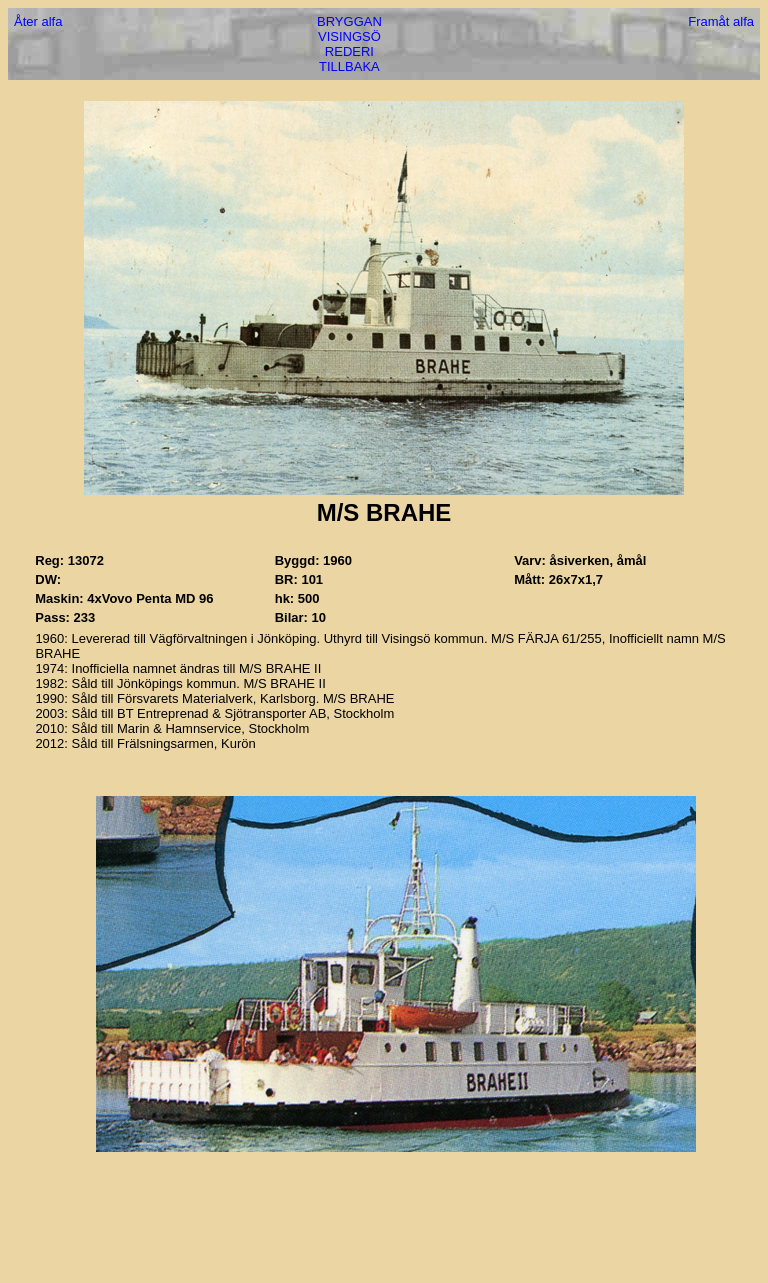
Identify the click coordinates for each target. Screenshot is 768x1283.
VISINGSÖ (349, 36)
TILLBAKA (349, 66)
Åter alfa (38, 21)
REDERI (349, 51)
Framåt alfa (721, 21)
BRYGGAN (349, 21)
